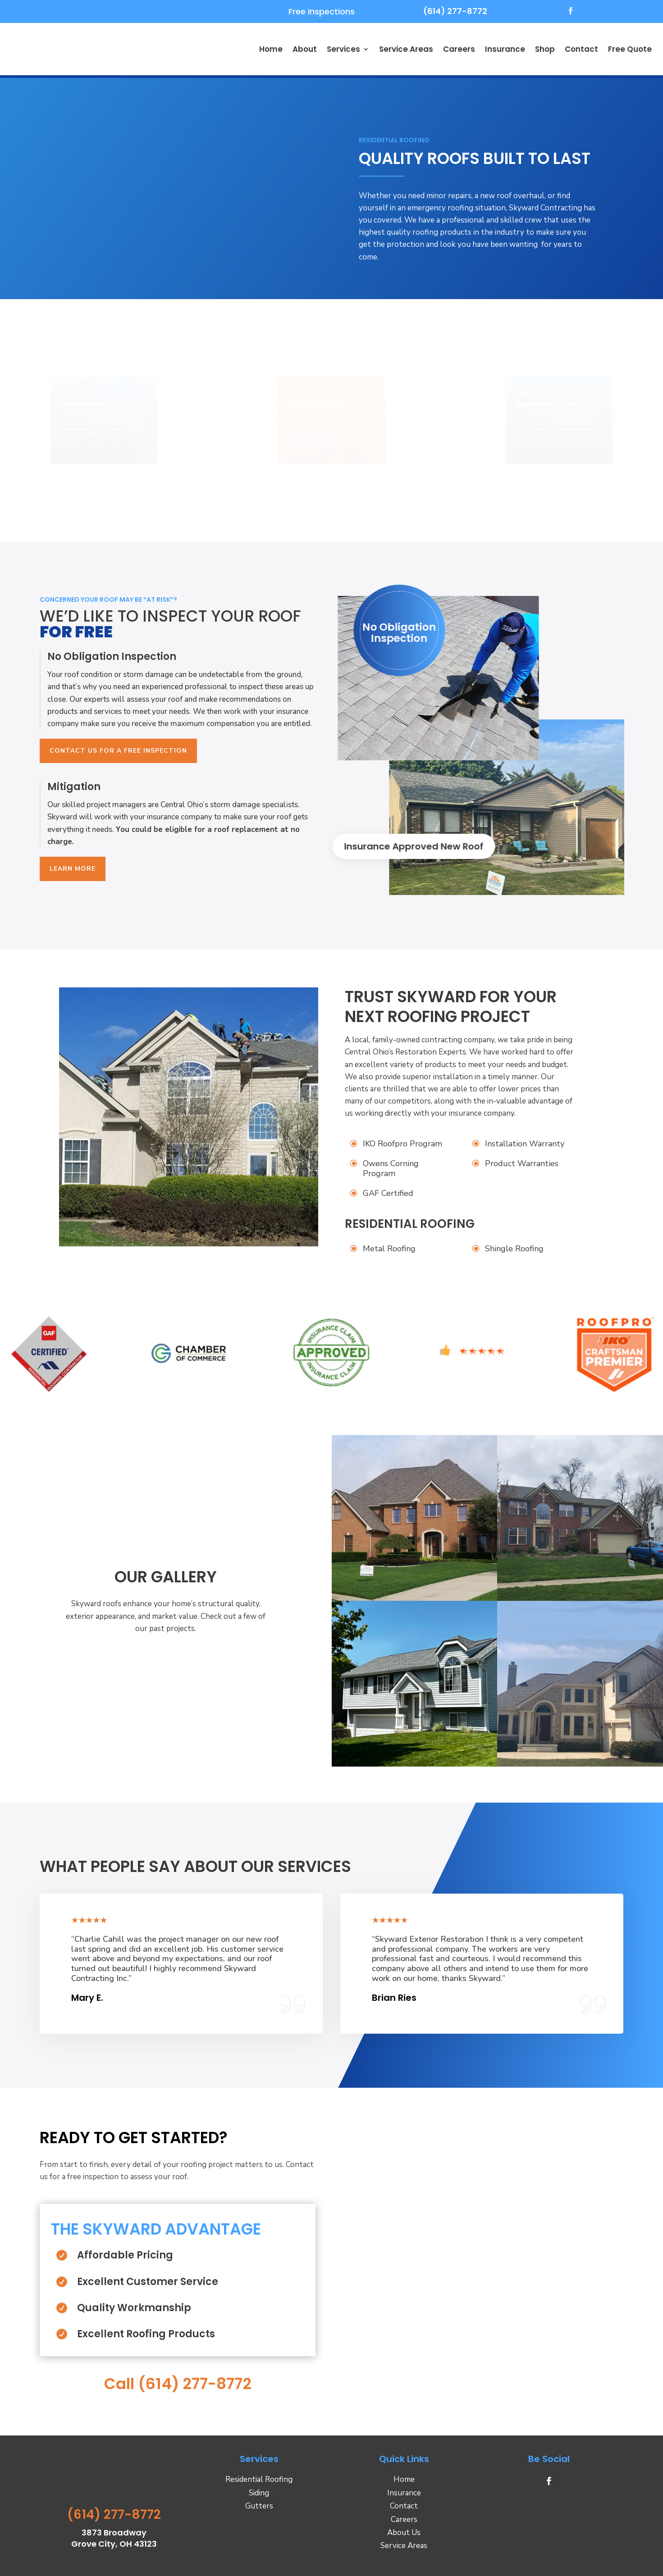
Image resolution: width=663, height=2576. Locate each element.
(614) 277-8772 (455, 11)
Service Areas (406, 49)
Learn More (73, 868)
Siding (259, 2492)
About (305, 49)
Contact (581, 49)
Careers (459, 49)
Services (343, 49)
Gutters (259, 2506)
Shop (545, 49)
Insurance (505, 49)
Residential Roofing (259, 2479)
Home (271, 49)
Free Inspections (321, 11)
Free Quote (630, 49)
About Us (404, 2532)
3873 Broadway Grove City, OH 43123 (114, 2537)
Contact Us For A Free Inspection (118, 750)
